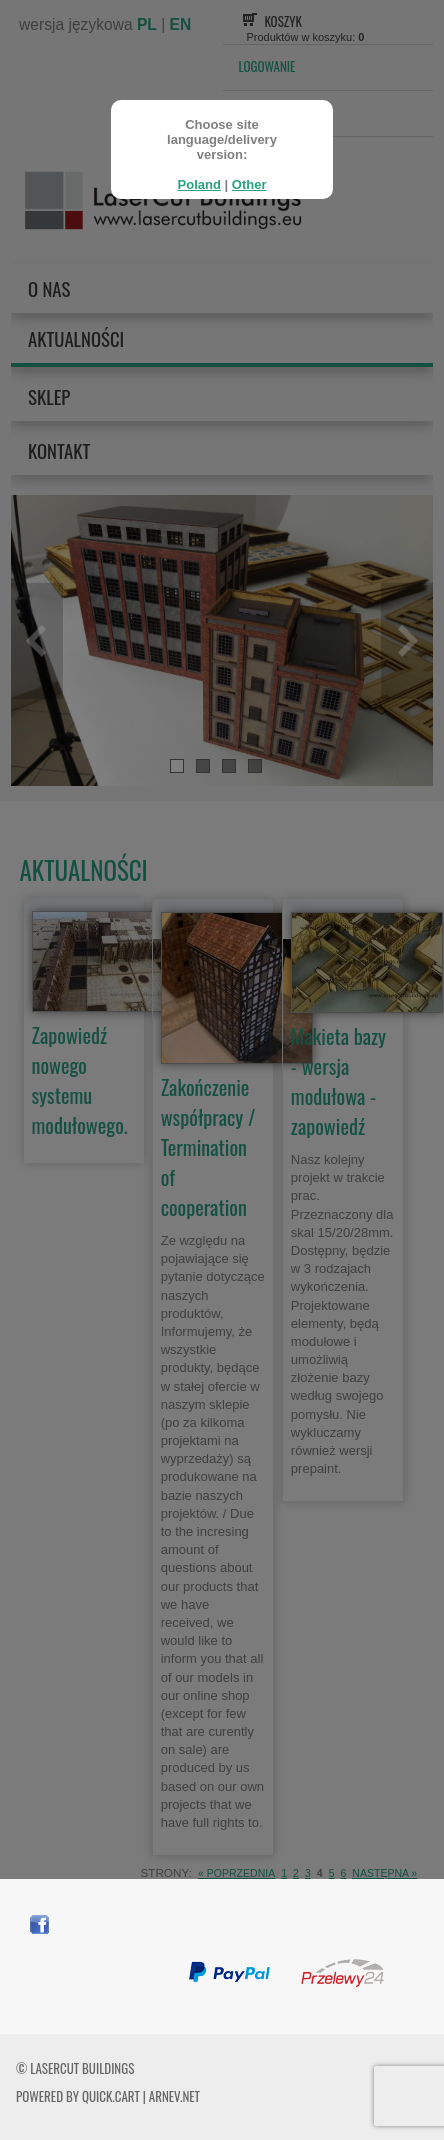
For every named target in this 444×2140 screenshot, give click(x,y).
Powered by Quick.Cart (78, 2096)
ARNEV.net (174, 2096)
